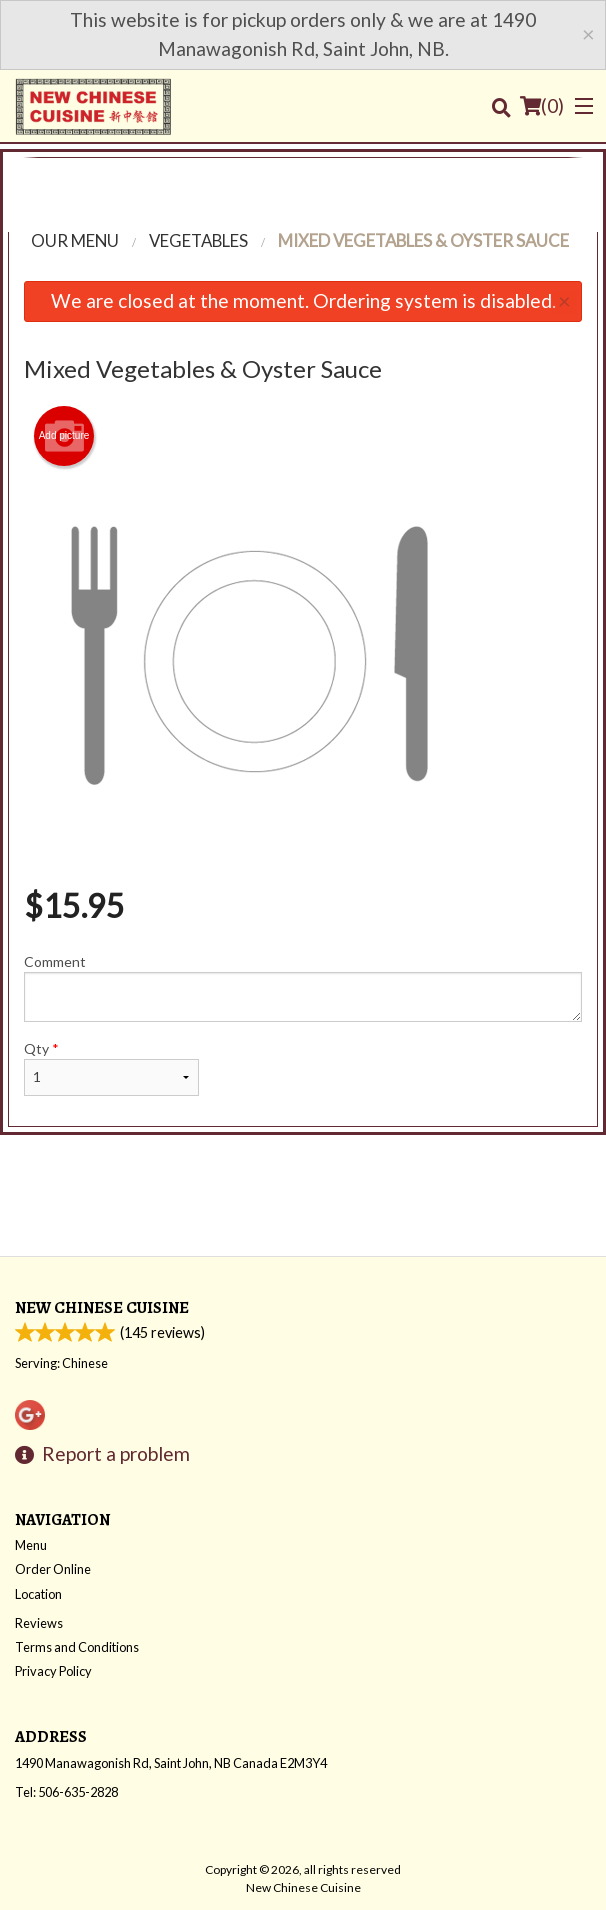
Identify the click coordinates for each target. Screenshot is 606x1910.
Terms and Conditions (77, 1647)
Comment (303, 987)
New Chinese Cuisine (102, 1307)
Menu (31, 1545)
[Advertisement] (303, 187)
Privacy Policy (53, 1671)
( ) (542, 106)
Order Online (53, 1569)
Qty (111, 1068)
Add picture (64, 436)
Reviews (39, 1623)
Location (38, 1594)
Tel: (66, 1792)
